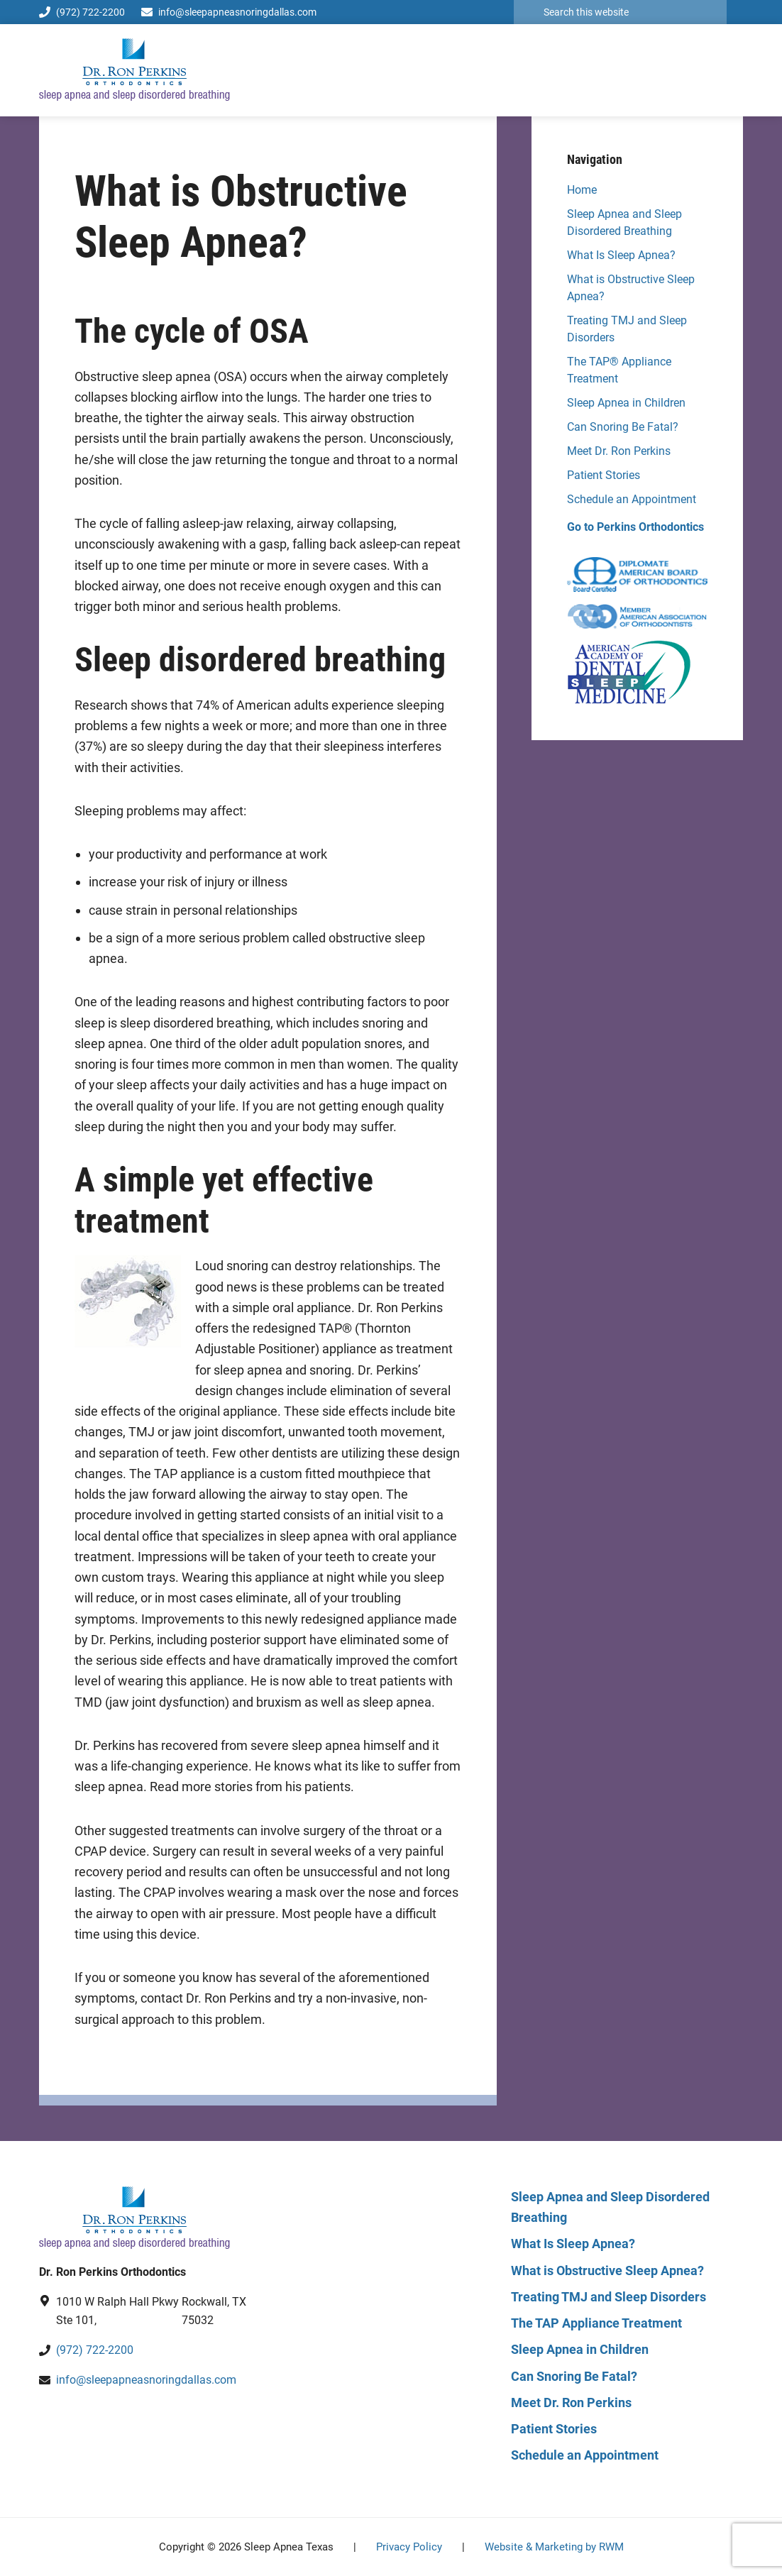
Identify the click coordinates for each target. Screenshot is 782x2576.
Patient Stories (603, 475)
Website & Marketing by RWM (554, 2547)
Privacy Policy (409, 2547)
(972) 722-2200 (82, 12)
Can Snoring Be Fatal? (622, 427)
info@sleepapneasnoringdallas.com (237, 12)
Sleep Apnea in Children (626, 402)
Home (582, 190)
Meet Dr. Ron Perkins (619, 451)
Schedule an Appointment (631, 499)
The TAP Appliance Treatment (596, 2323)
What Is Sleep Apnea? (621, 255)
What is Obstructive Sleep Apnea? (607, 2270)
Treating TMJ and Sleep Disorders (608, 2296)
